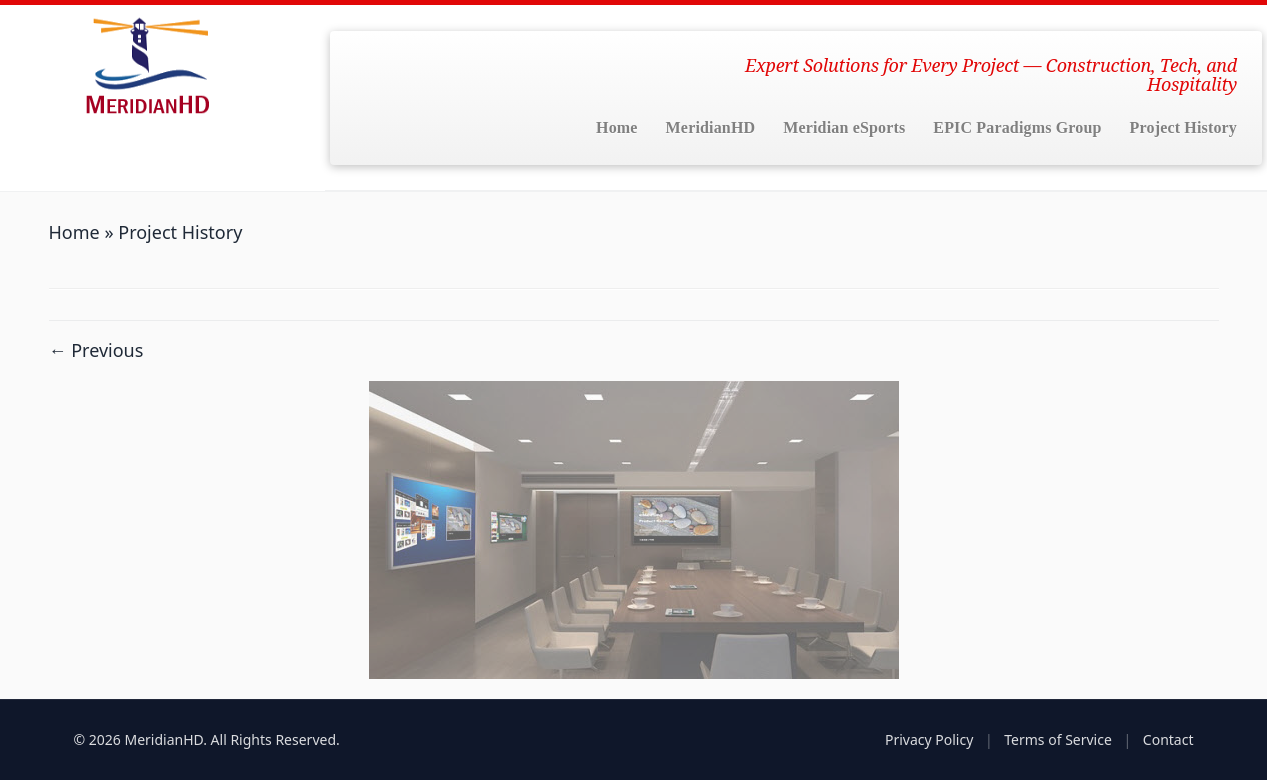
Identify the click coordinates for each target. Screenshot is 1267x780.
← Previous (96, 350)
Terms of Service (1058, 739)
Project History (1183, 127)
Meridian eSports (844, 127)
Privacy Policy (929, 739)
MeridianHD (711, 127)
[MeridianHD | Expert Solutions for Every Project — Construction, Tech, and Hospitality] (146, 65)
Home (617, 127)
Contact (1168, 739)
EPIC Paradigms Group (1017, 127)
